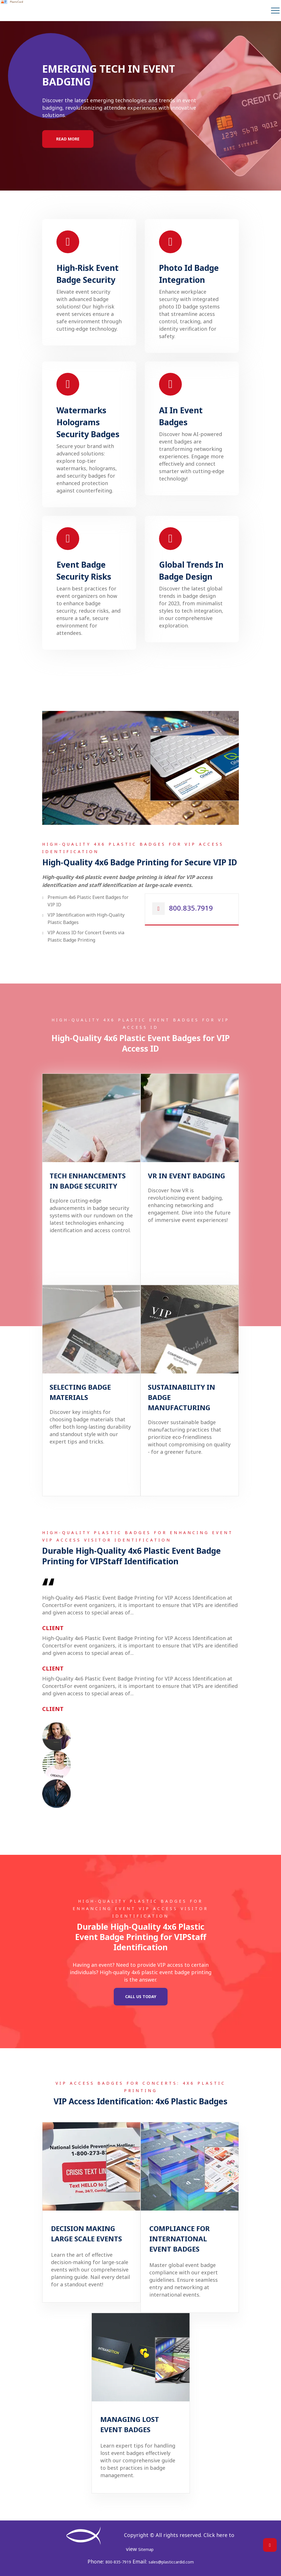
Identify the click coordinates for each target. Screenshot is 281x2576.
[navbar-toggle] (275, 10)
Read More (68, 139)
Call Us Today (140, 1996)
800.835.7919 (191, 908)
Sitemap (146, 2549)
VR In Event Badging (186, 1175)
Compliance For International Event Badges (179, 2239)
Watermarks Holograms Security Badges (87, 422)
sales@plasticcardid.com (171, 2562)
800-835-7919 (118, 2562)
